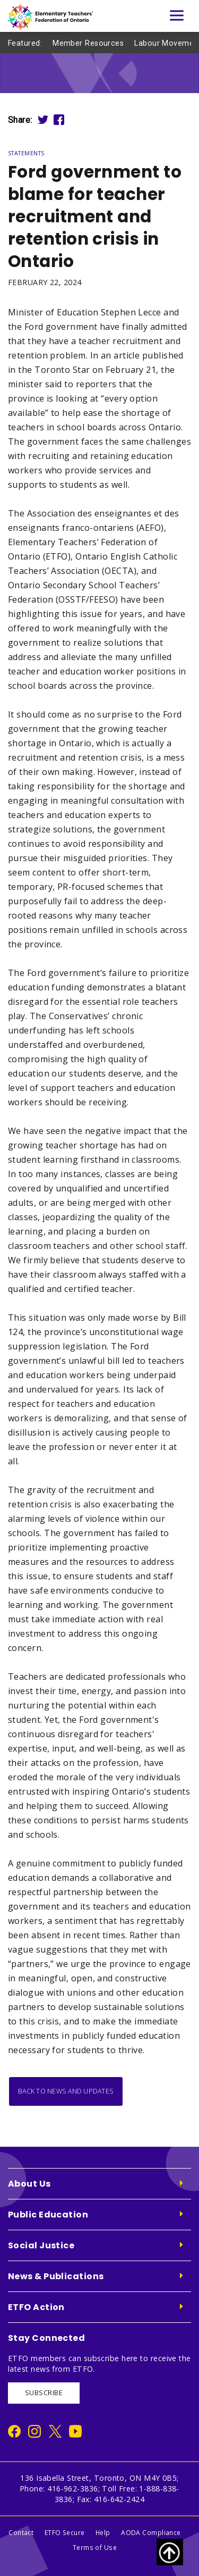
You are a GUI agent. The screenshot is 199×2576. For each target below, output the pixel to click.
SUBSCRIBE (44, 2392)
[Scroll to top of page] (170, 2552)
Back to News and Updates (66, 2091)
